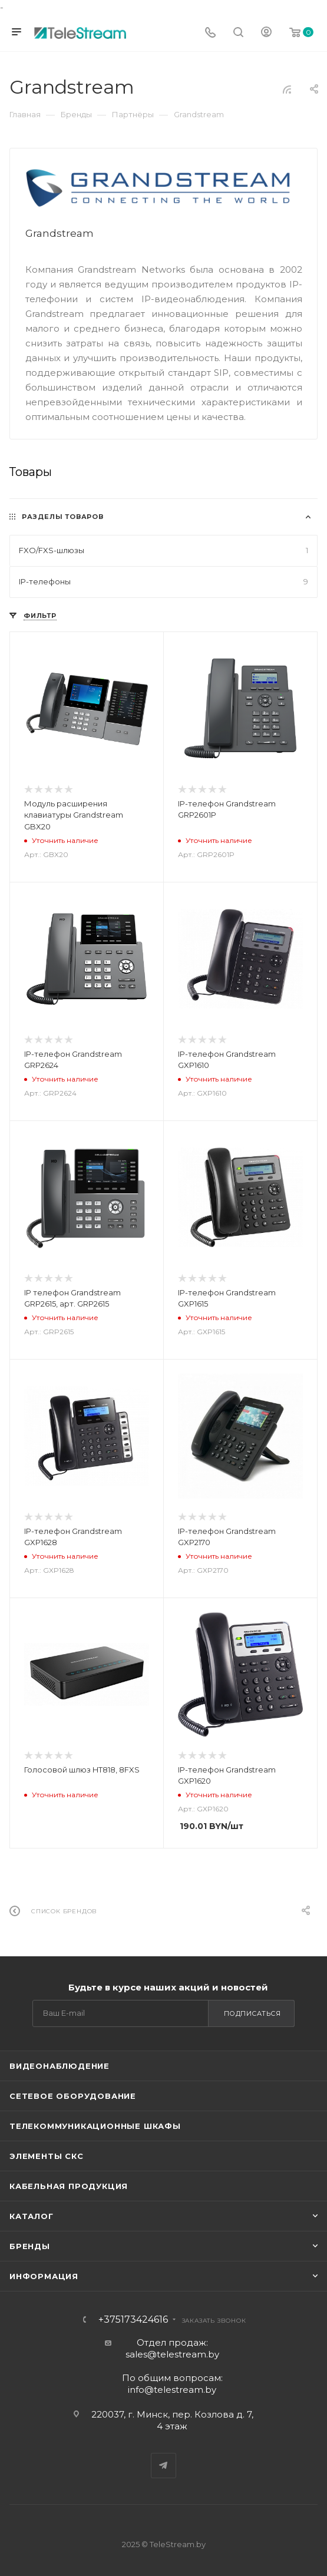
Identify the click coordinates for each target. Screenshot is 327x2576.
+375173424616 (133, 2319)
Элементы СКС (46, 2156)
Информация (43, 2276)
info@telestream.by (172, 2389)
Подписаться (252, 2013)
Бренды (29, 2246)
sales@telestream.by (172, 2354)
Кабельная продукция (68, 2186)
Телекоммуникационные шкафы (95, 2126)
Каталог (31, 2216)
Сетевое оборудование (72, 2096)
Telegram (163, 2465)
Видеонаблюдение (59, 2066)
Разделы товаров (63, 516)
